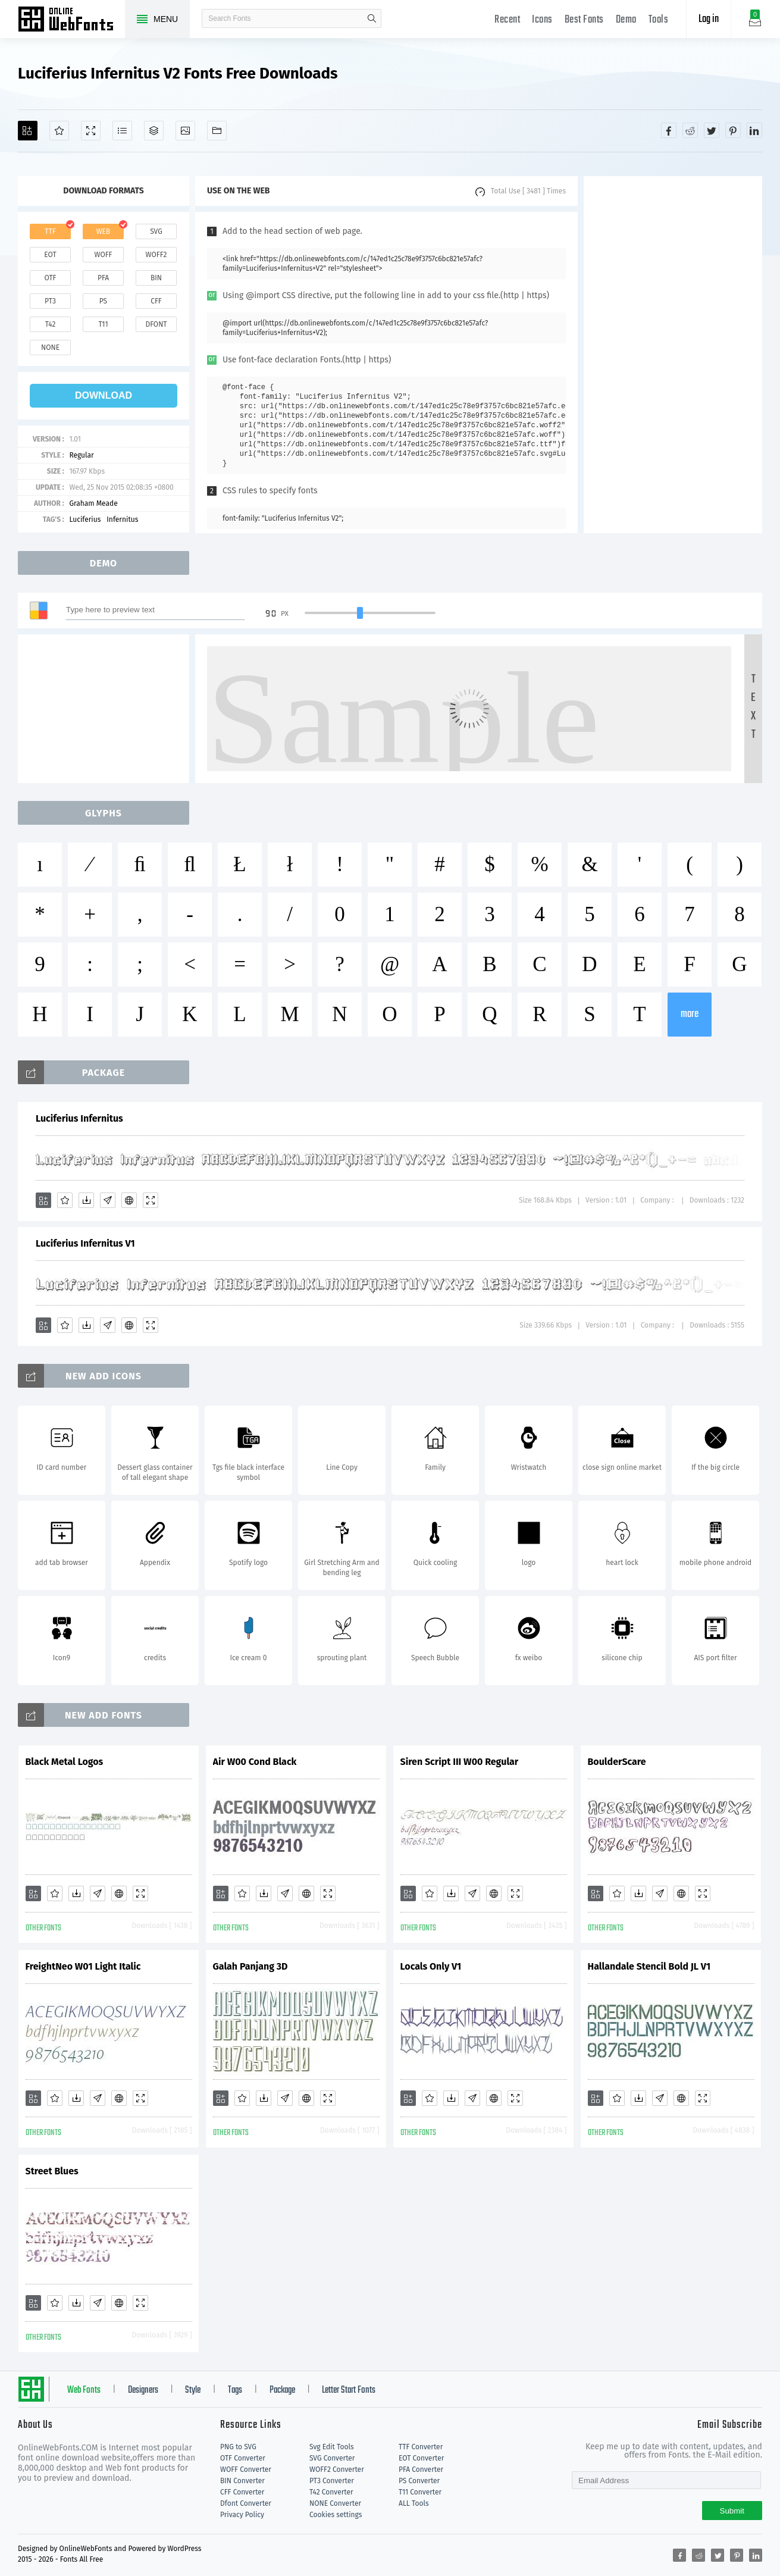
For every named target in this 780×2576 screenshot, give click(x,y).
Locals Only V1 (431, 1966)
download (103, 395)
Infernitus (122, 519)
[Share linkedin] (754, 130)
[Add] (27, 130)
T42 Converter (331, 2492)
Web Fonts (84, 2390)
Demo (626, 20)
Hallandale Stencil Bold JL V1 (649, 1966)
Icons (542, 20)
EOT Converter (421, 2458)
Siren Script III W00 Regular (459, 1761)
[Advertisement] (673, 354)
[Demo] (91, 130)
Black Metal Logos (65, 1761)
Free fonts (71, 20)
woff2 (156, 255)
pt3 (50, 301)
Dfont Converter (245, 2503)
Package (282, 2390)
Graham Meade (93, 503)
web (103, 231)
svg (156, 231)
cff (156, 301)
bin (156, 278)
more (689, 1014)
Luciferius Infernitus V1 (85, 1243)
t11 (103, 324)
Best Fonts (584, 20)
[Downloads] (86, 1200)
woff (103, 255)
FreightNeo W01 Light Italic (83, 1966)
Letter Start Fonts (348, 2390)
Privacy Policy (242, 2515)
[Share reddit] (690, 130)
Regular (81, 455)
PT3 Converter (331, 2481)
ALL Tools (414, 2503)
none (50, 347)
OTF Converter (242, 2458)
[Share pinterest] (733, 130)
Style (193, 2390)
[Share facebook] (668, 130)
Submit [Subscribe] (732, 2510)
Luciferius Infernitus (79, 1118)
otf (51, 278)
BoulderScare (617, 1761)
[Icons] (185, 130)
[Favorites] (59, 130)
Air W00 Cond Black (255, 1761)
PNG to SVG (238, 2447)
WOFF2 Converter (336, 2469)
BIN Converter (242, 2481)
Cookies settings (335, 2515)
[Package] (154, 130)
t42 (50, 324)
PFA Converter (421, 2469)
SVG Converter (332, 2458)
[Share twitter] (711, 130)
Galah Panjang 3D (250, 1966)
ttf (50, 231)
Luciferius (85, 519)
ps (103, 301)
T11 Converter (420, 2492)
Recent (507, 20)
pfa (103, 278)
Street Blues (52, 2171)
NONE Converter (335, 2503)
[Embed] (129, 1200)
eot (50, 255)
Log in (708, 19)
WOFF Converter (245, 2469)
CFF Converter (242, 2492)
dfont (156, 324)
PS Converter (419, 2481)
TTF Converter (421, 2447)
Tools (659, 20)
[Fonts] (217, 130)
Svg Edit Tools (331, 2447)
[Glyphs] (122, 130)
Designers (143, 2390)
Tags (235, 2390)
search (372, 18)
